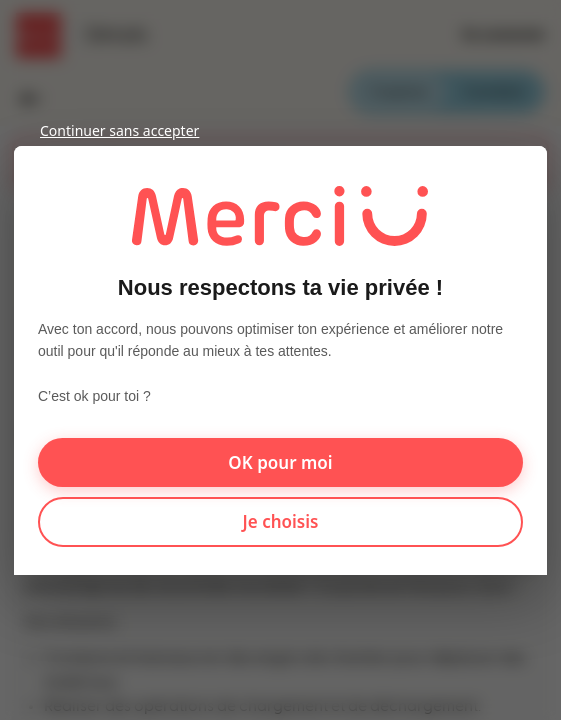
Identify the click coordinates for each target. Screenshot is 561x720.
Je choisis (281, 521)
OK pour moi (280, 461)
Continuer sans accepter (119, 130)
